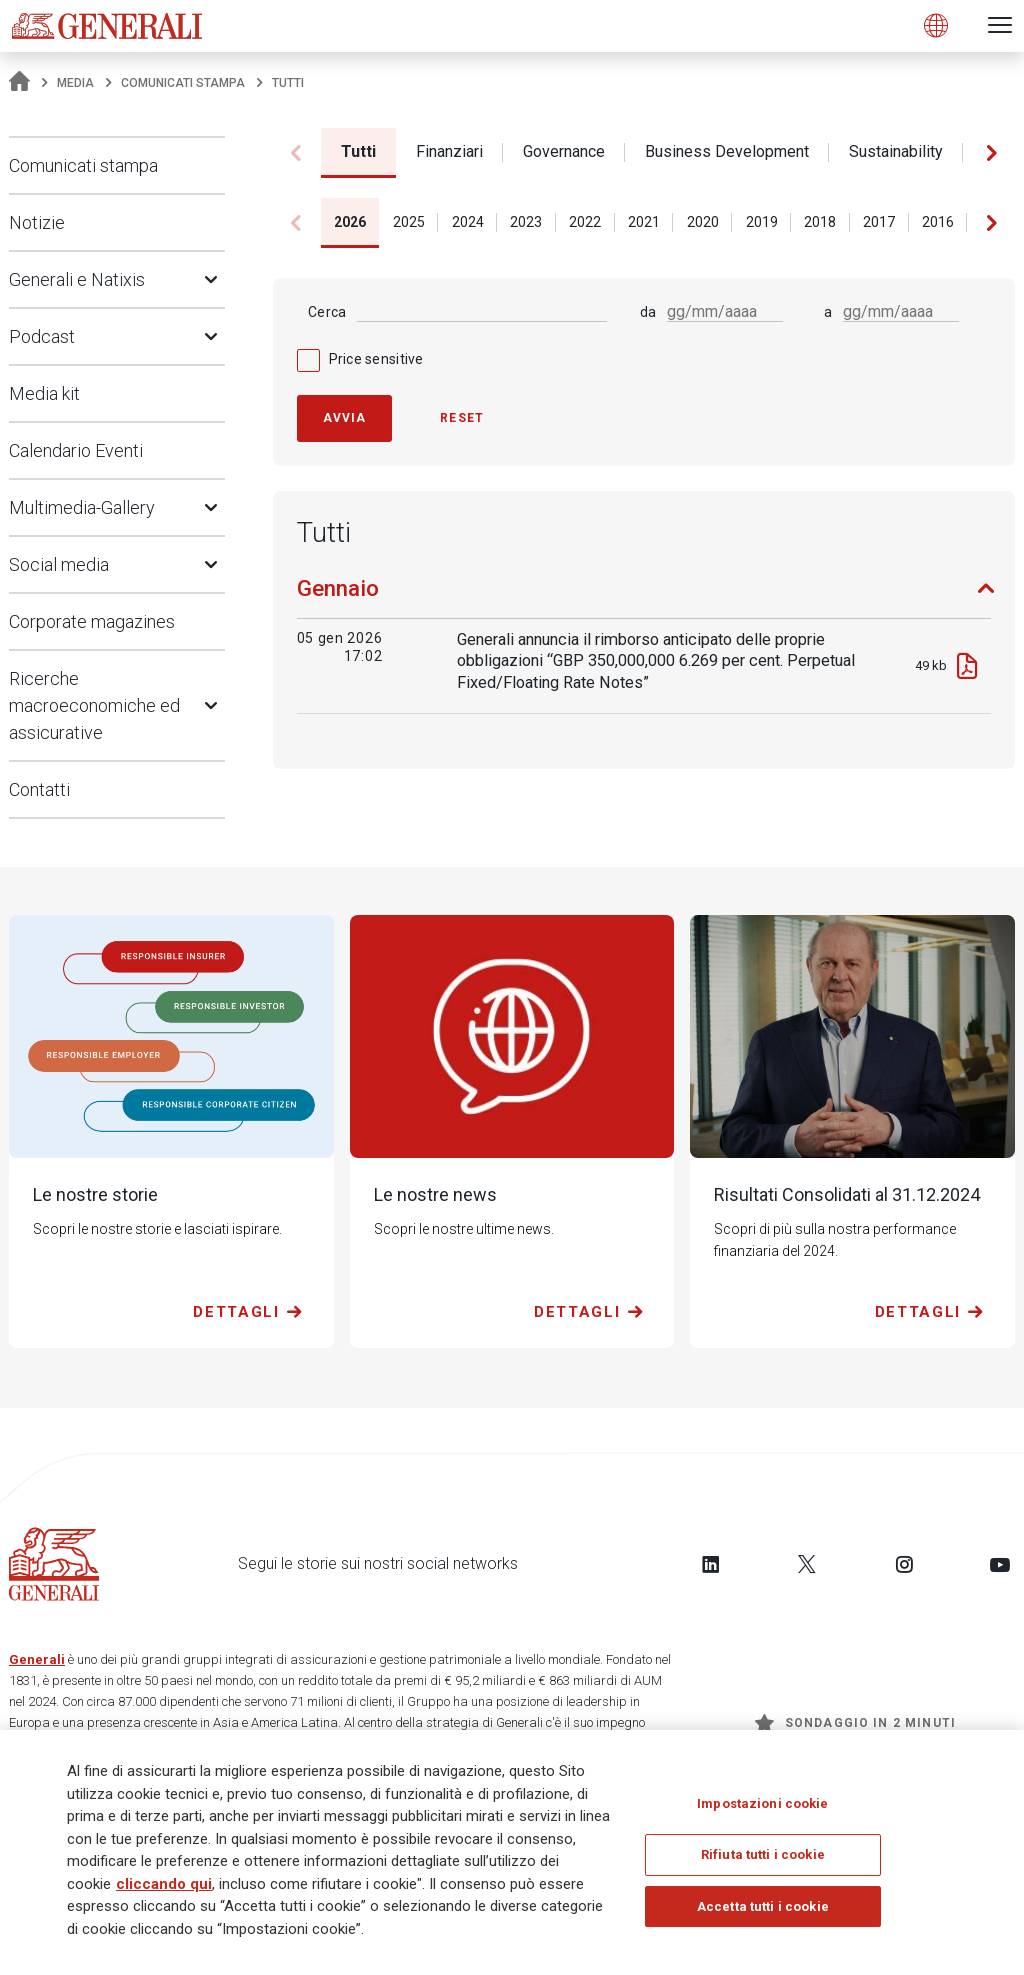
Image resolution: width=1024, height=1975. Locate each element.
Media (75, 83)
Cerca (327, 312)
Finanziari (449, 151)
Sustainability (896, 151)
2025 (409, 222)
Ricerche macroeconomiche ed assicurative (94, 705)
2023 (526, 222)
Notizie (37, 222)
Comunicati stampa (183, 83)
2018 (820, 222)
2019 (762, 222)
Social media (59, 564)
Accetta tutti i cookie (763, 1912)
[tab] (644, 596)
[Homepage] (19, 83)
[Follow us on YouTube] (1000, 1564)
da (648, 312)
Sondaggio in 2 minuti (855, 1723)
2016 (938, 222)
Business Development (727, 151)
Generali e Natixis (77, 279)
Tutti (358, 151)
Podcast (42, 336)
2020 (703, 222)
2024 (468, 222)
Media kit (44, 393)
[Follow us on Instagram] (904, 1564)
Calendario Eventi (76, 450)
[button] (991, 153)
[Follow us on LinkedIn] (711, 1564)
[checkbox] (644, 359)
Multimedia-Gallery (82, 507)
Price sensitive (376, 359)
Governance (564, 151)
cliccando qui (164, 1890)
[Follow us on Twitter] (807, 1564)
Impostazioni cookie (762, 1809)
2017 (879, 222)
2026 (350, 222)
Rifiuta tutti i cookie (763, 1860)
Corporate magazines (92, 621)
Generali (37, 1659)
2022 (585, 222)
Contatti (39, 789)
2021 (644, 222)
